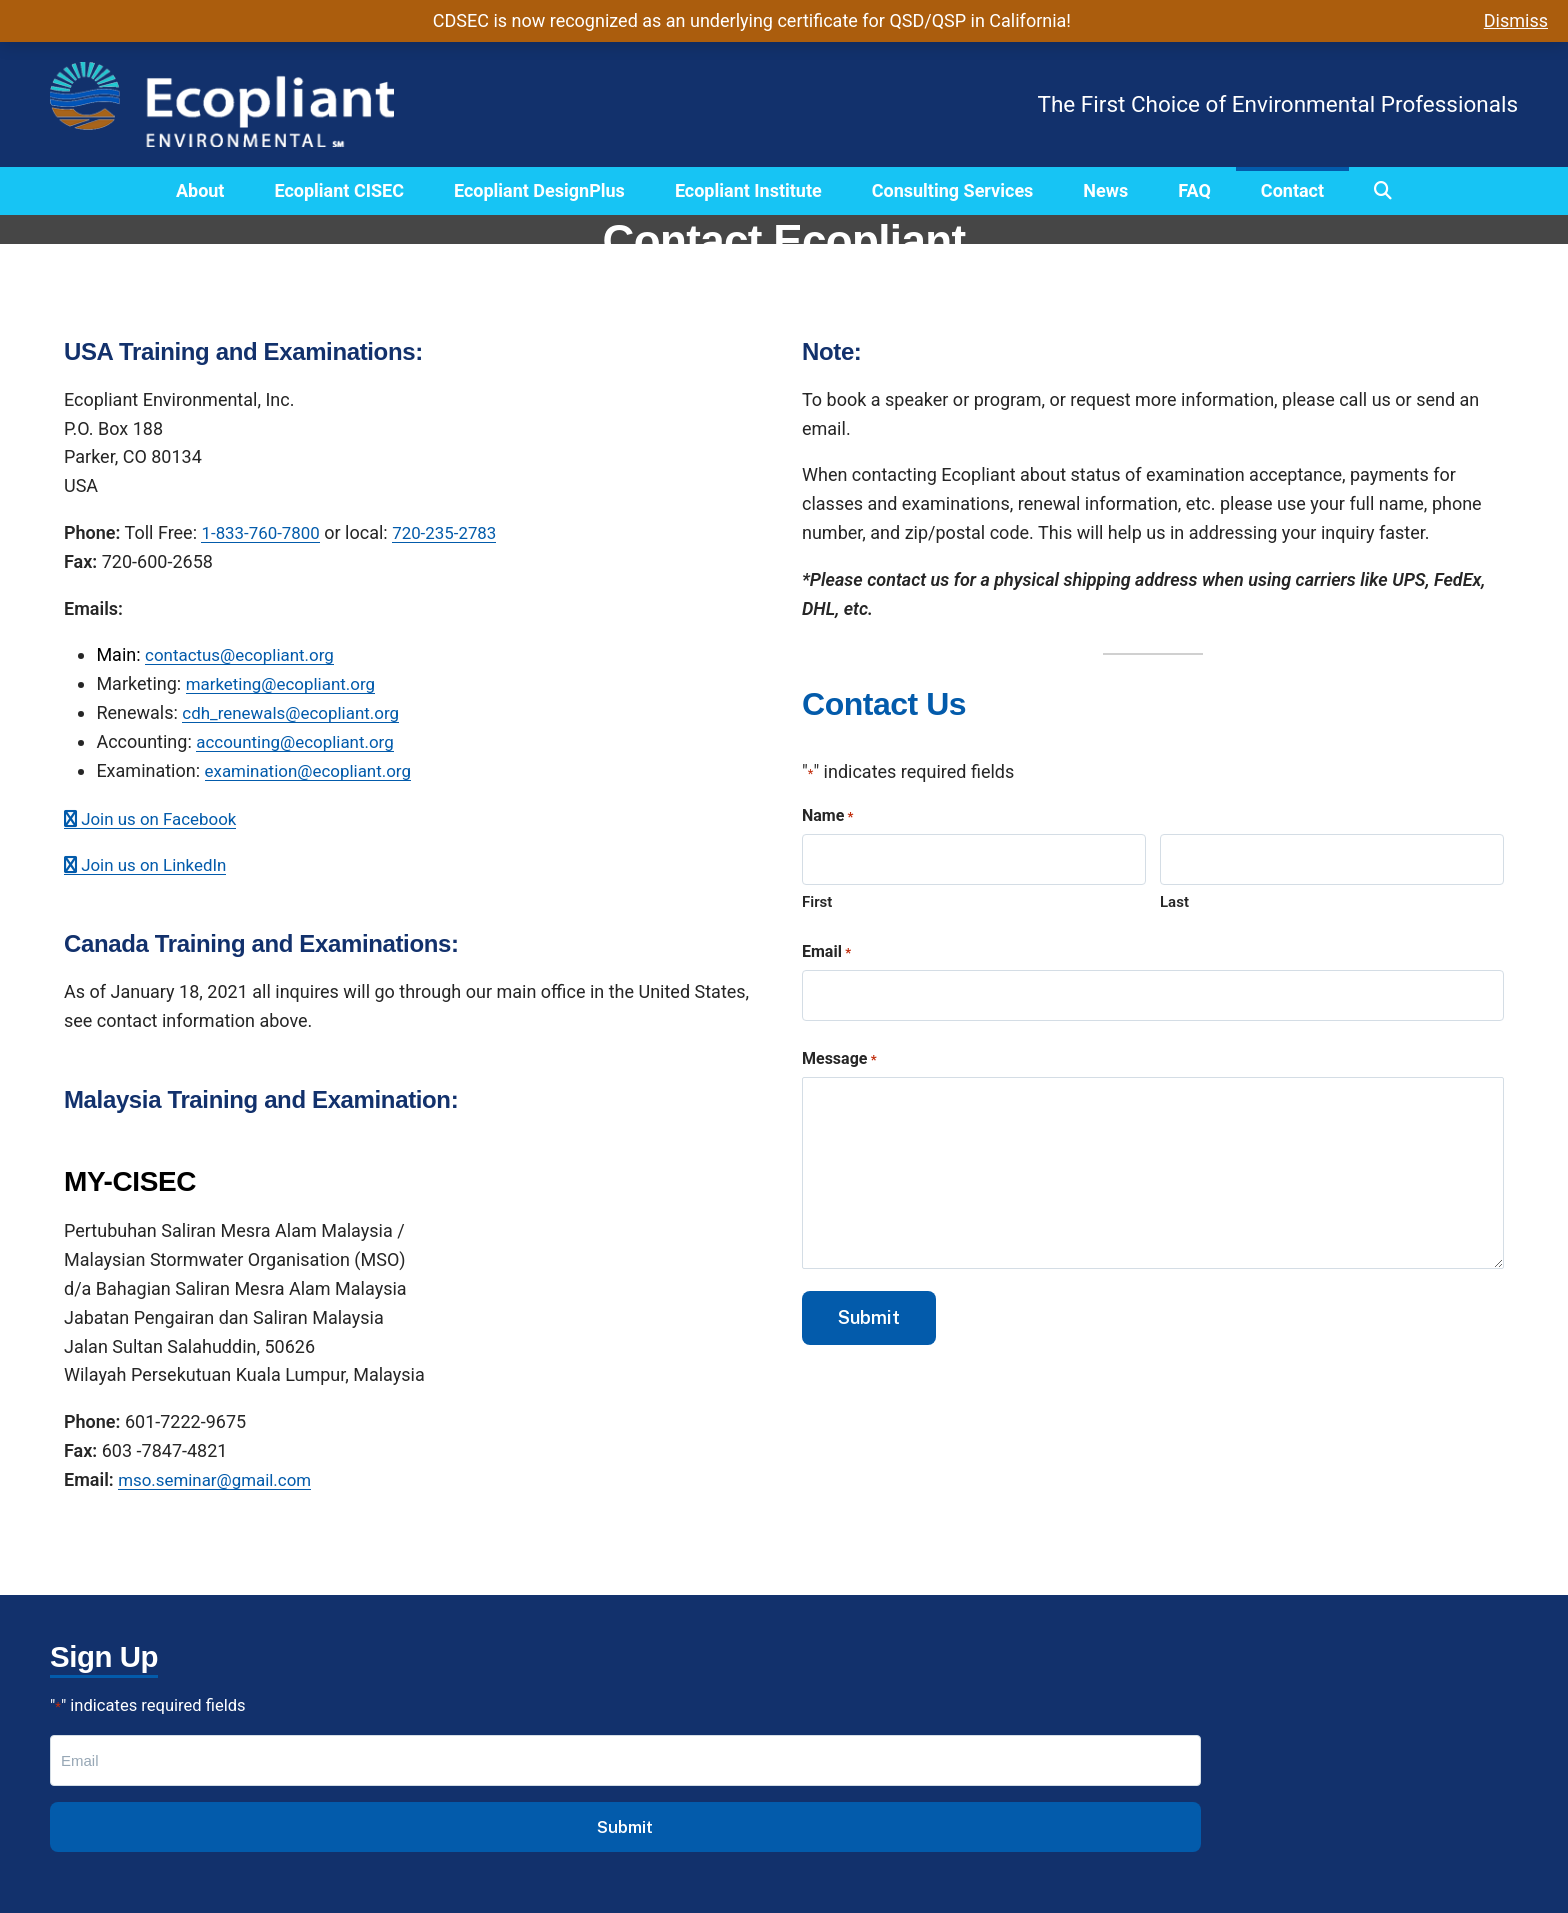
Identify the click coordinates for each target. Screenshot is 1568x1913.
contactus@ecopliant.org (245, 654)
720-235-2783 (455, 532)
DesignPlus (490, 1770)
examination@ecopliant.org (315, 770)
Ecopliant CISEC (338, 190)
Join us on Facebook (156, 818)
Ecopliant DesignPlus (539, 190)
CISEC (469, 1741)
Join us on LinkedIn (150, 864)
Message (839, 1066)
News (1105, 190)
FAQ (1194, 190)
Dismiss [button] (1516, 20)
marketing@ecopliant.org (286, 683)
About (200, 190)
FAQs (466, 1828)
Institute (478, 1799)
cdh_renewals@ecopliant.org (297, 712)
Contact (1292, 190)
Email (826, 956)
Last (1174, 905)
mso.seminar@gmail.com (221, 1479)
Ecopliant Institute (748, 190)
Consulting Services (953, 190)
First (817, 905)
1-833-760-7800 (264, 532)
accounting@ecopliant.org (301, 741)
